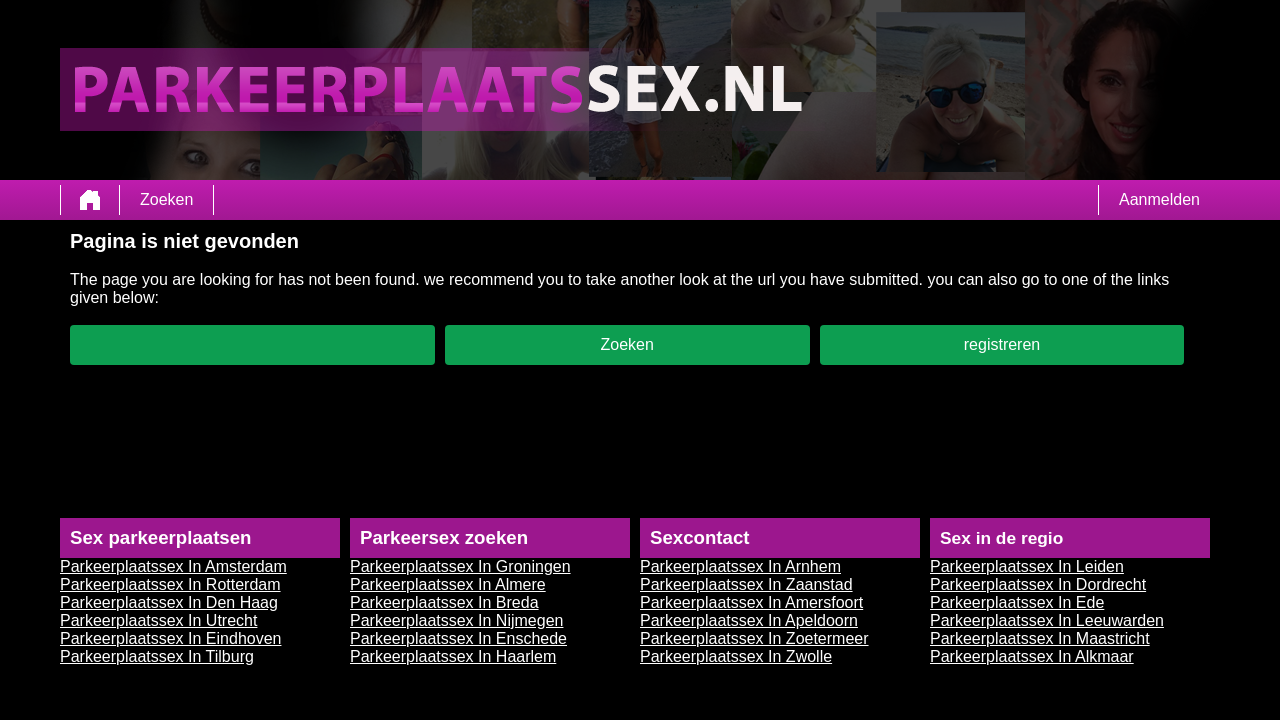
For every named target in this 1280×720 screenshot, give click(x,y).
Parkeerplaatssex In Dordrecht (1038, 584)
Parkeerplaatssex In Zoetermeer (754, 638)
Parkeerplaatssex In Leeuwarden (1047, 620)
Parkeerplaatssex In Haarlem (453, 656)
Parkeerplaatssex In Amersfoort (751, 602)
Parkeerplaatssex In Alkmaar (1032, 656)
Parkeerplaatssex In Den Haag (169, 602)
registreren (1002, 344)
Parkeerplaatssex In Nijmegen (456, 620)
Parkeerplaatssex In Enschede (458, 638)
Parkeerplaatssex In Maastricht (1040, 638)
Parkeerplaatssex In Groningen (460, 566)
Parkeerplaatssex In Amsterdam (173, 566)
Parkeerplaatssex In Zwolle (736, 656)
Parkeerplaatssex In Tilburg (157, 656)
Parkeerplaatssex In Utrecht (158, 620)
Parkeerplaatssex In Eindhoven (170, 638)
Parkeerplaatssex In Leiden (1027, 566)
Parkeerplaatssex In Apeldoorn (749, 620)
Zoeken (166, 199)
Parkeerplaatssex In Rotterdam (170, 584)
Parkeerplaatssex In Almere (448, 584)
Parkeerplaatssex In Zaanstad (746, 584)
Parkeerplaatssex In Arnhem (740, 566)
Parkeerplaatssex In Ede (1017, 602)
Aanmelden (1159, 199)
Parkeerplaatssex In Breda (444, 602)
